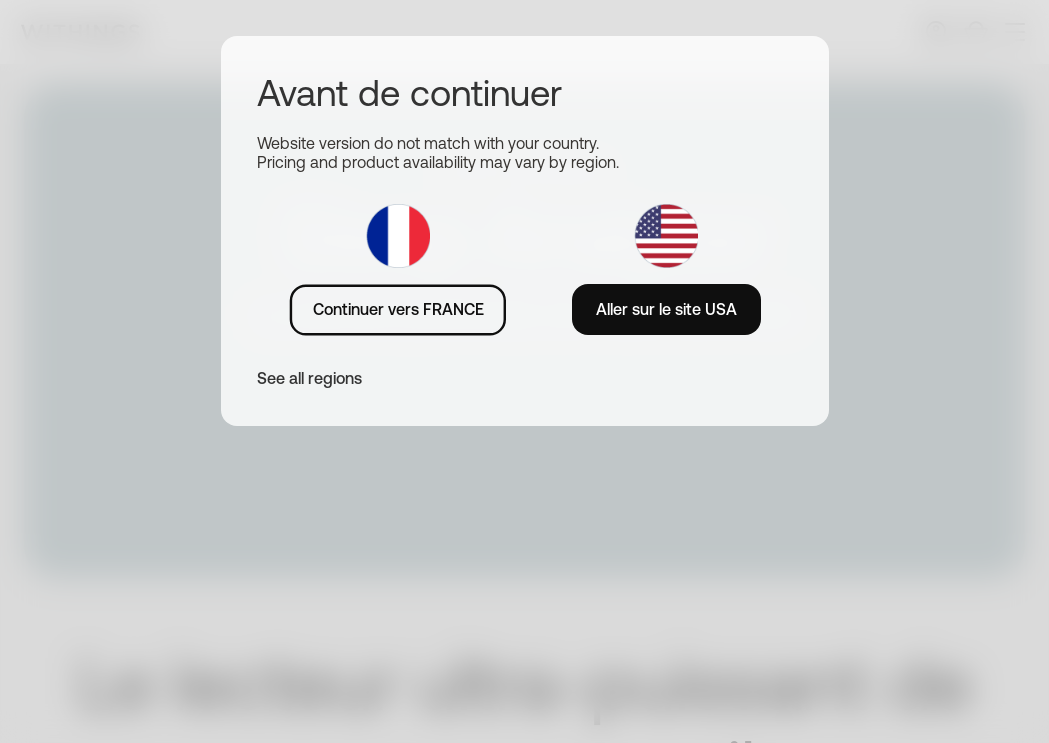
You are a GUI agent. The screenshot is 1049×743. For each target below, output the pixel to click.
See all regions (309, 378)
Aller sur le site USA (666, 309)
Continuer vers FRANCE (398, 309)
